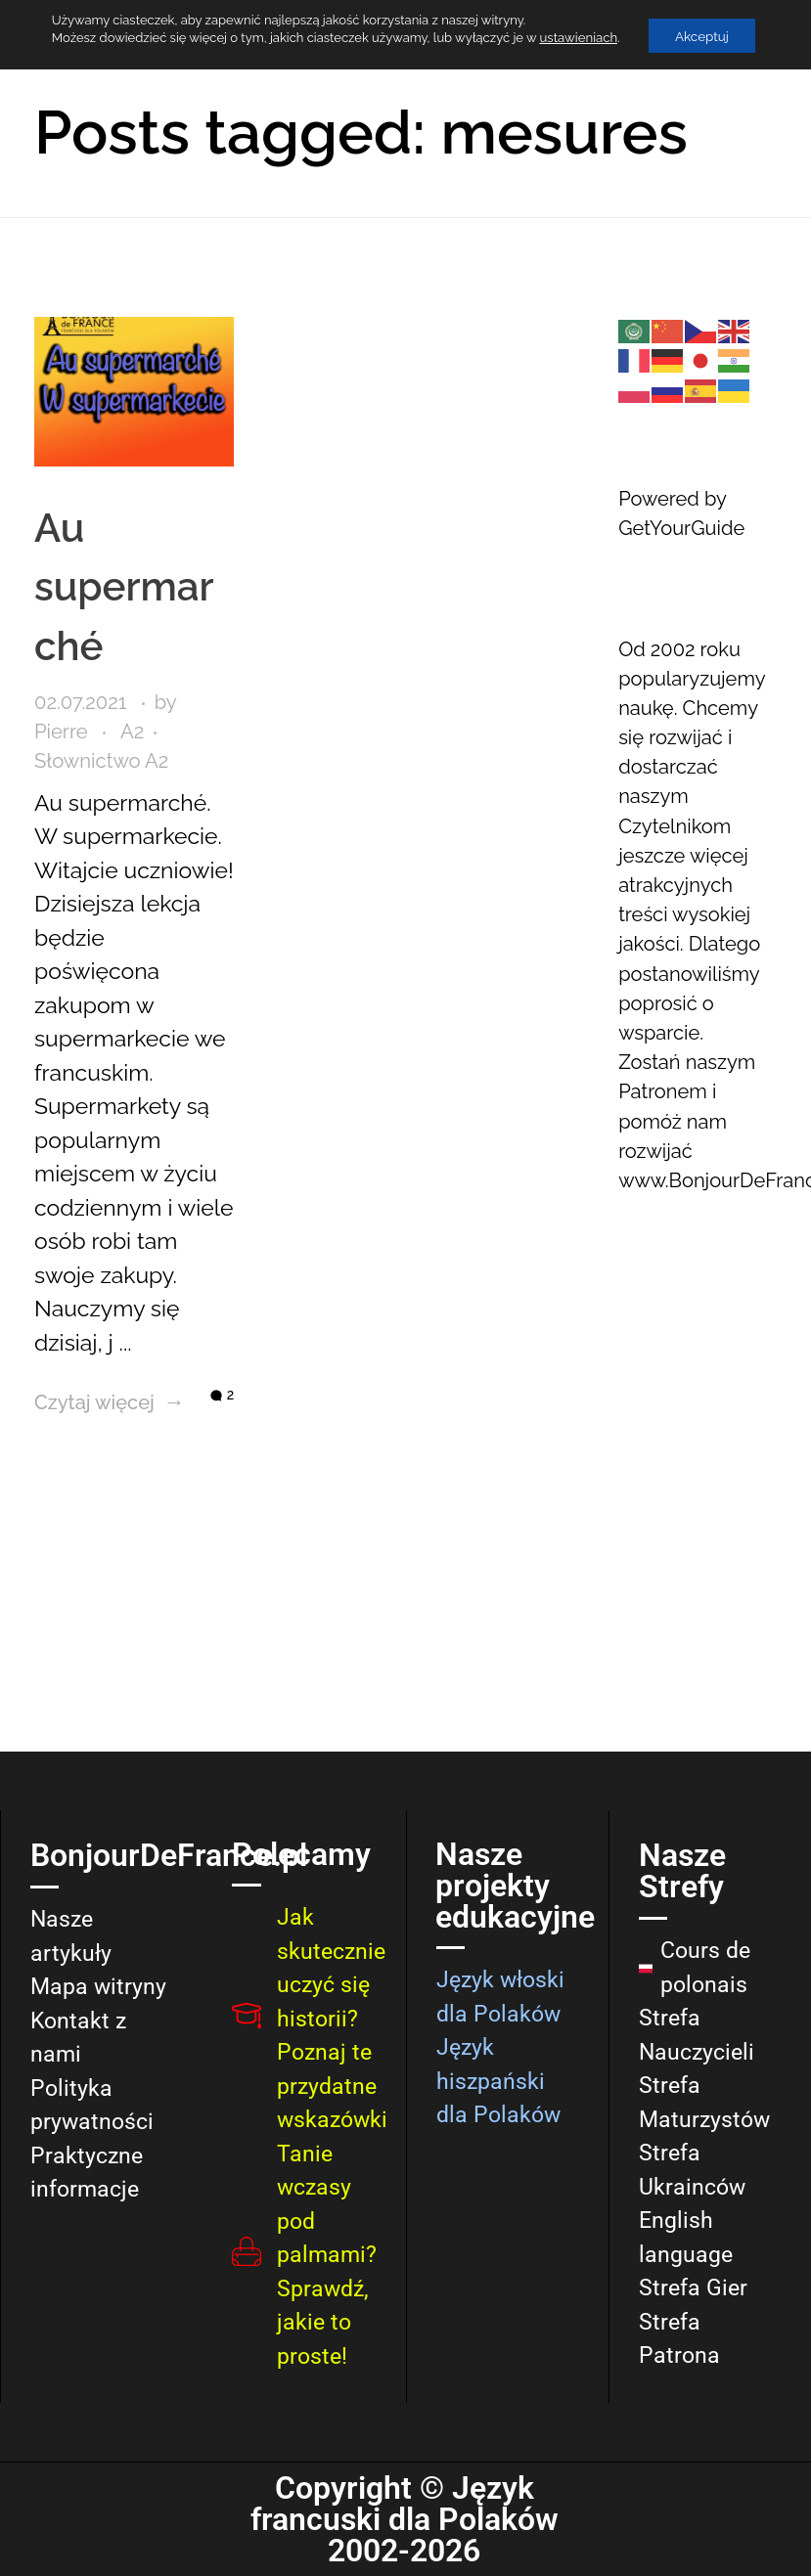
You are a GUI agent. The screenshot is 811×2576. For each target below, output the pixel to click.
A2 (132, 693)
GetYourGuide (681, 528)
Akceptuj (701, 36)
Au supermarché (105, 548)
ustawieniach (574, 37)
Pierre (63, 693)
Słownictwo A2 (101, 722)
